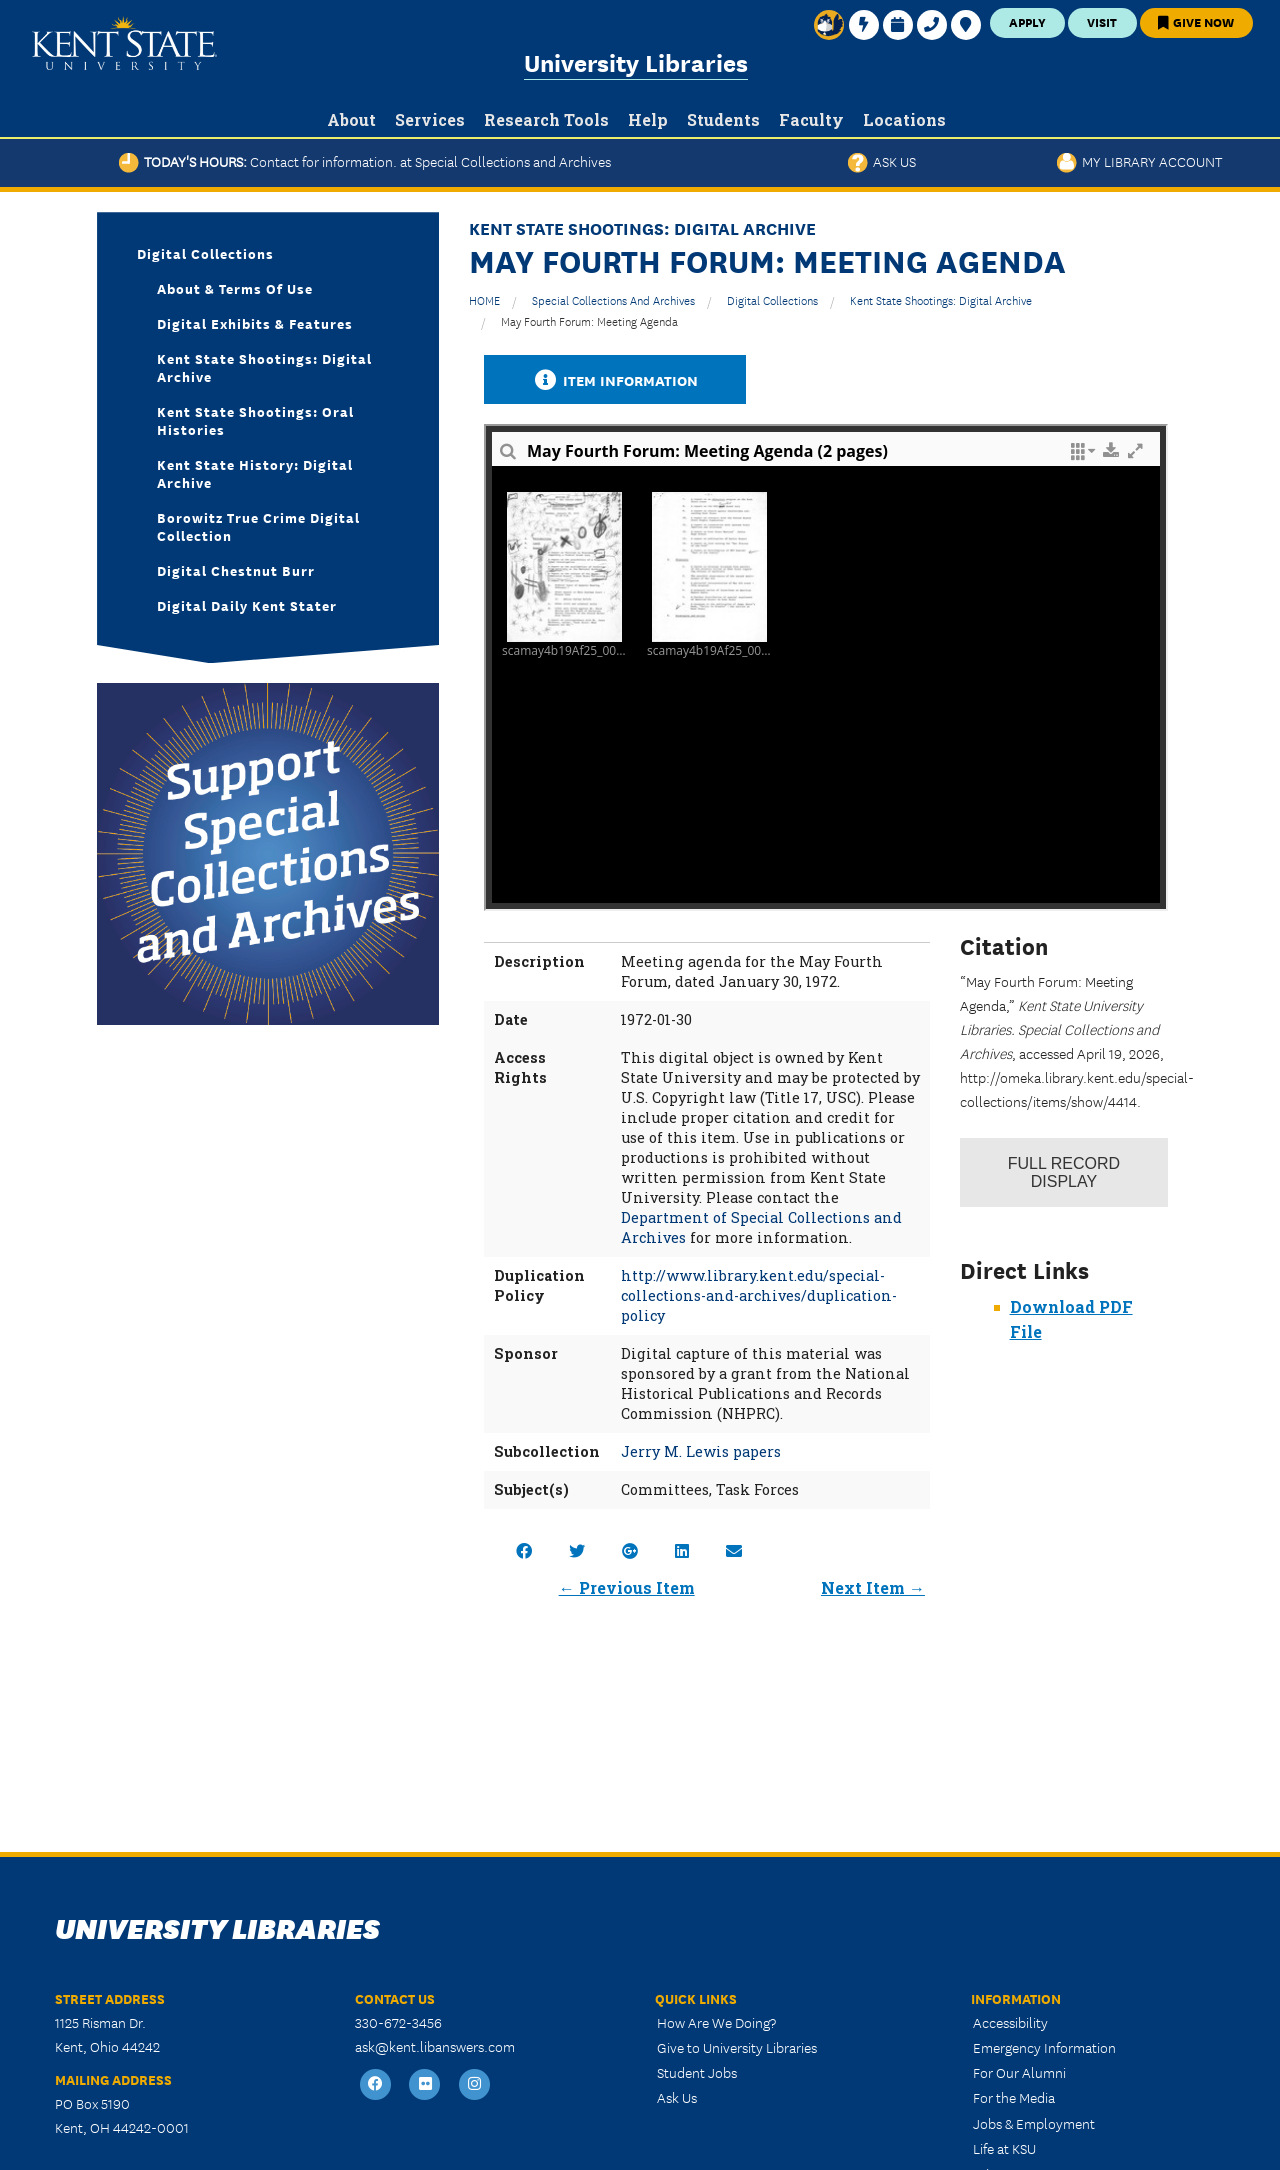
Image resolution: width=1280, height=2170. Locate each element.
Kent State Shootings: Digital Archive (941, 299)
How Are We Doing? (716, 2022)
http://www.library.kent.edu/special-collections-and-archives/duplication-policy (759, 1295)
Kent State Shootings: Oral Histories (255, 420)
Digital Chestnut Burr (236, 570)
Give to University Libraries (737, 2047)
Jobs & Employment (1034, 2123)
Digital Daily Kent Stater (247, 605)
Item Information (615, 379)
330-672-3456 (398, 2022)
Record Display (1064, 1172)
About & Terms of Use (235, 288)
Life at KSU (1004, 2148)
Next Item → (873, 1587)
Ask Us (882, 161)
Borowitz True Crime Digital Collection (258, 526)
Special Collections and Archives (613, 299)
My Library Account (1139, 161)
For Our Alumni (1019, 2072)
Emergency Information (1044, 2047)
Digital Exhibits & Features (255, 323)
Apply (1027, 21)
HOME (484, 299)
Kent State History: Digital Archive (255, 473)
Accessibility (1010, 2022)
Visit (1102, 21)
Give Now (1196, 21)
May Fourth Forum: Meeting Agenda (589, 320)
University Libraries (636, 61)
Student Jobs (697, 2072)
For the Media (1014, 2097)
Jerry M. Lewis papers (701, 1451)
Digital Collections (772, 299)
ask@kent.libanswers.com (435, 2046)
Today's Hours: (365, 161)
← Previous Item (627, 1587)
